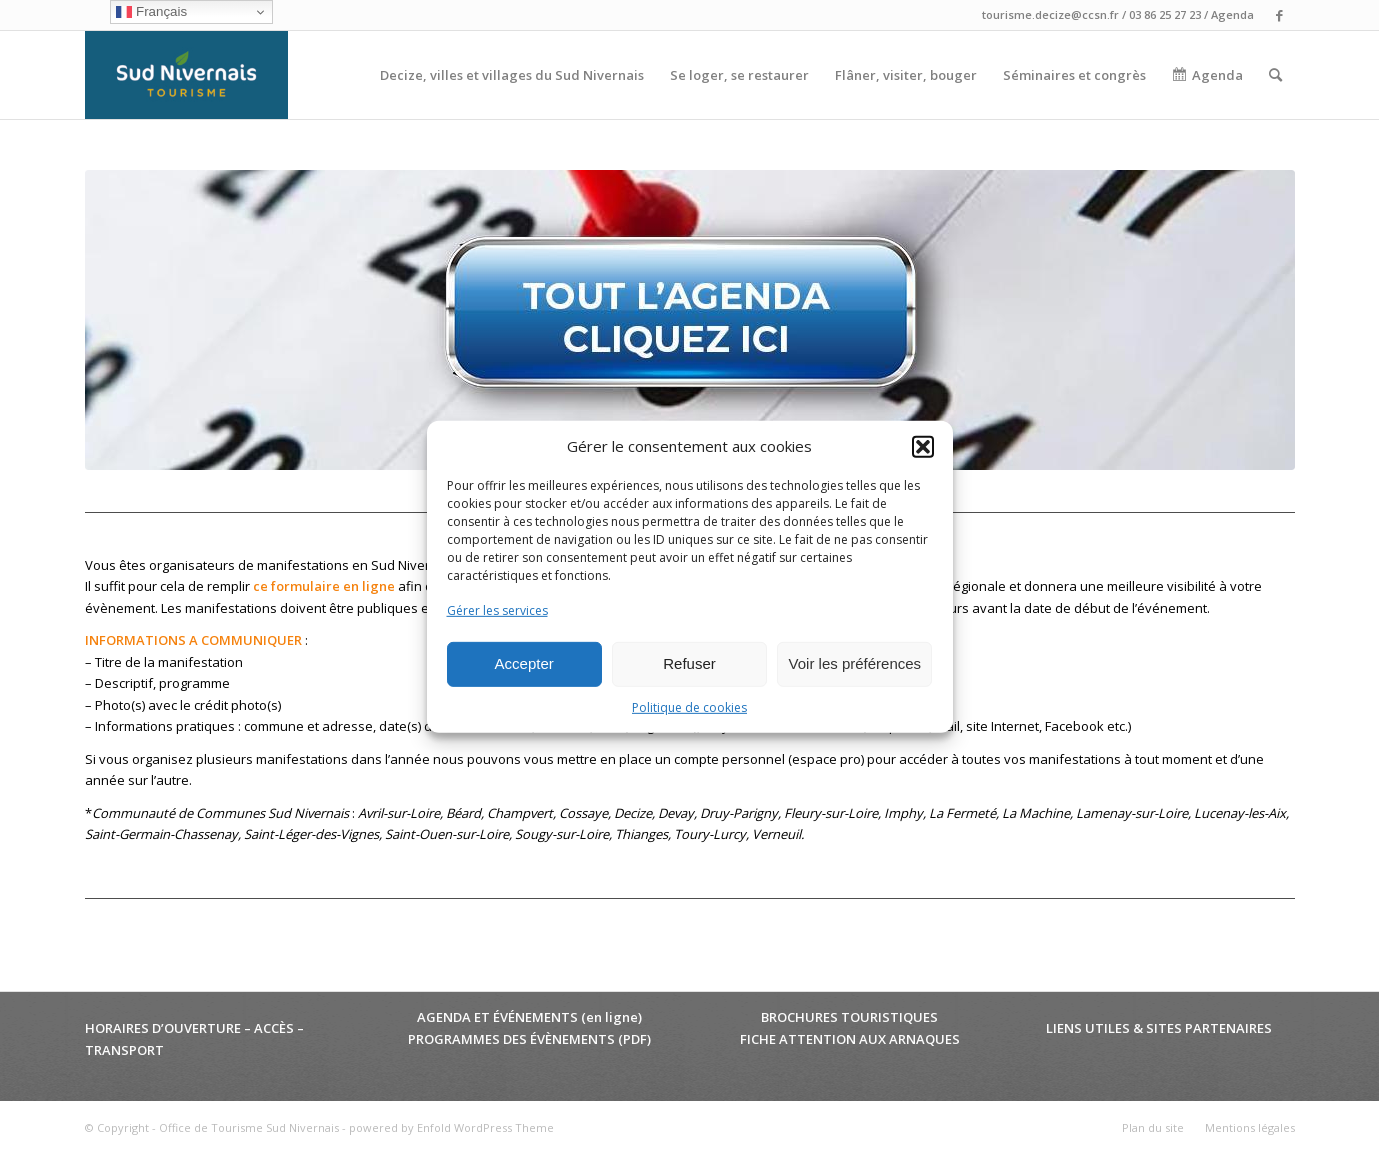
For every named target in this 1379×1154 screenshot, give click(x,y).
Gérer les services (497, 610)
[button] (923, 447)
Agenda (1232, 14)
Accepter (524, 663)
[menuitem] (512, 75)
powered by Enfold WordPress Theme (451, 1127)
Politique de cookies (689, 707)
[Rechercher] (1275, 75)
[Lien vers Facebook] (1280, 15)
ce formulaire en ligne (324, 586)
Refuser (689, 663)
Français (151, 12)
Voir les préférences (855, 663)
